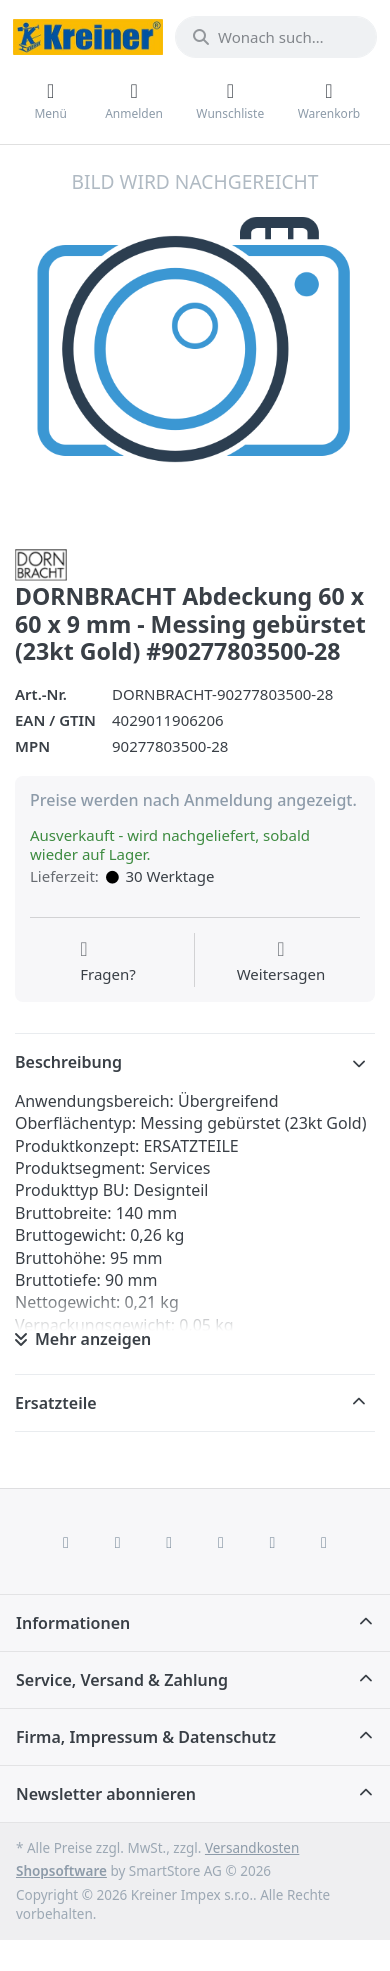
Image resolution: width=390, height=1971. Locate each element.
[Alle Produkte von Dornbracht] (41, 563)
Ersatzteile (56, 1403)
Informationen (73, 1623)
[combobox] (276, 37)
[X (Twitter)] (118, 1542)
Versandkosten (252, 1848)
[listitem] (195, 349)
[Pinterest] (324, 1542)
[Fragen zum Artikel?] (108, 962)
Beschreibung (68, 1062)
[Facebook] (66, 1542)
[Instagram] (169, 1542)
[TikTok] (221, 1542)
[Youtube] (273, 1542)
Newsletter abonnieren (106, 1794)
